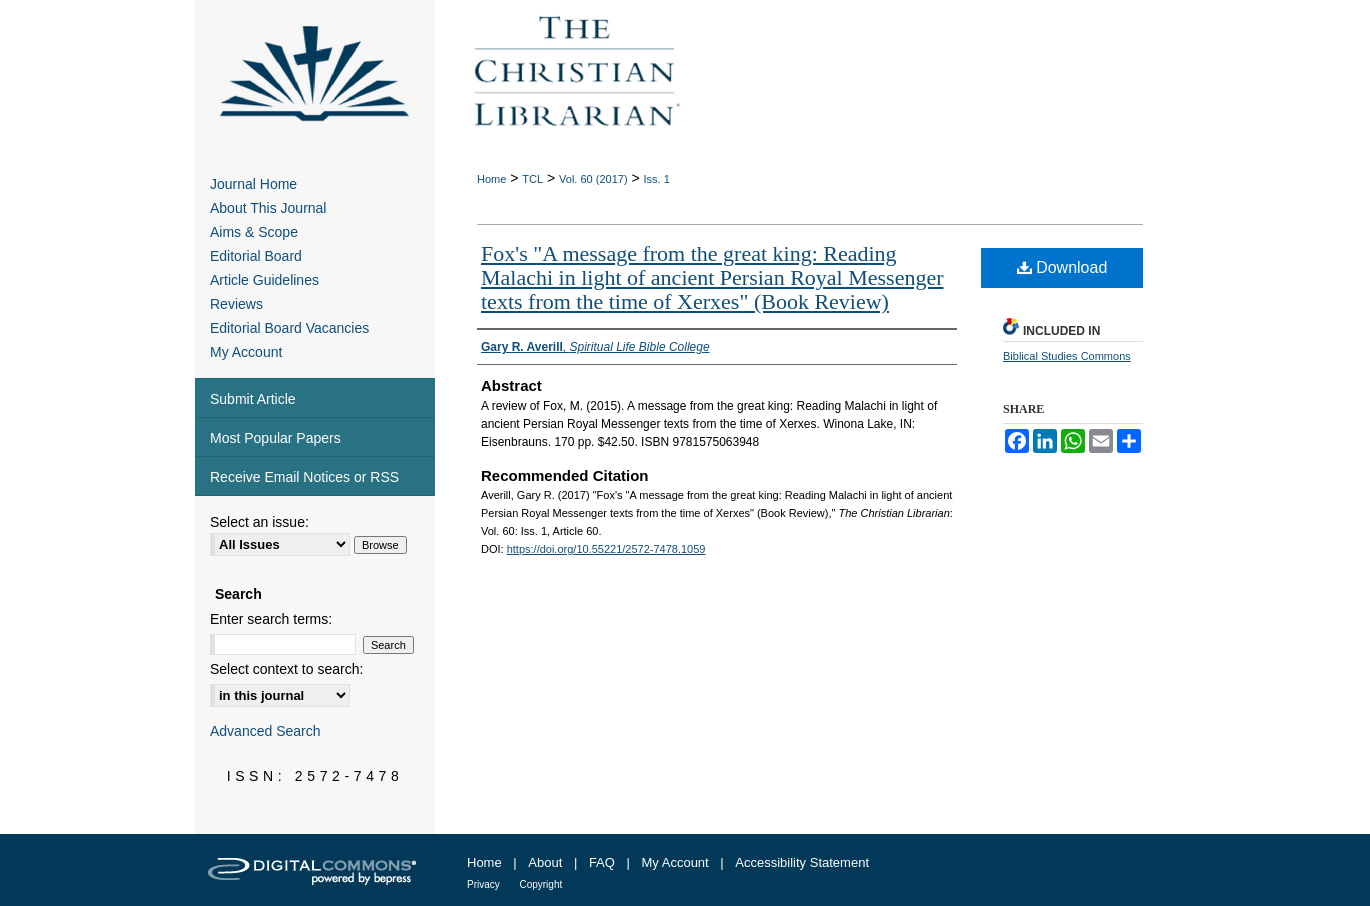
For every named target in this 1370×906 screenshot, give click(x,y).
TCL (532, 179)
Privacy (483, 884)
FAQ (602, 862)
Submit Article (253, 399)
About (545, 862)
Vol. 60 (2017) (593, 179)
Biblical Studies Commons (1067, 356)
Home (491, 179)
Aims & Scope (254, 232)
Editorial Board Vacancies (289, 328)
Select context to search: (286, 669)
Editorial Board (256, 256)
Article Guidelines (264, 280)
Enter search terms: (271, 619)
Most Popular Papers (275, 438)
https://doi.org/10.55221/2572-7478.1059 (606, 549)
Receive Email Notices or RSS (304, 477)
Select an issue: (259, 522)
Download (1062, 267)
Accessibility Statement (802, 862)
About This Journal (268, 208)
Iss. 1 (657, 179)
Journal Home (253, 184)
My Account (246, 352)
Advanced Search (265, 731)
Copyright (540, 884)
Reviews (236, 304)
